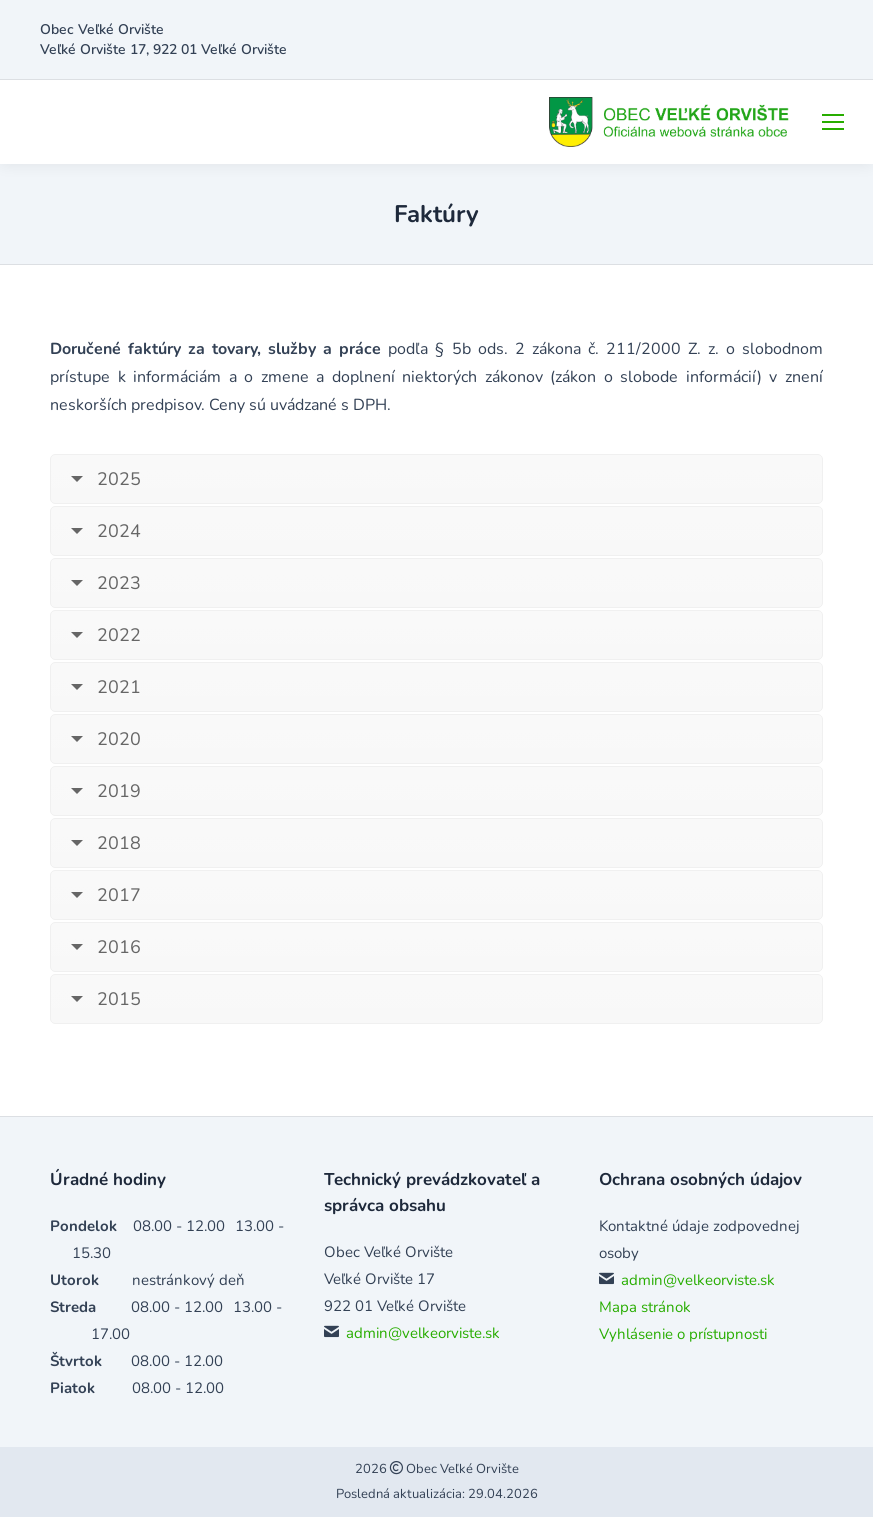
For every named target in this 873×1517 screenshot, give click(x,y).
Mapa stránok (645, 1307)
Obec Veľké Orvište (461, 1469)
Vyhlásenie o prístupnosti (683, 1334)
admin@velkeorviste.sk (423, 1333)
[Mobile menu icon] (833, 122)
